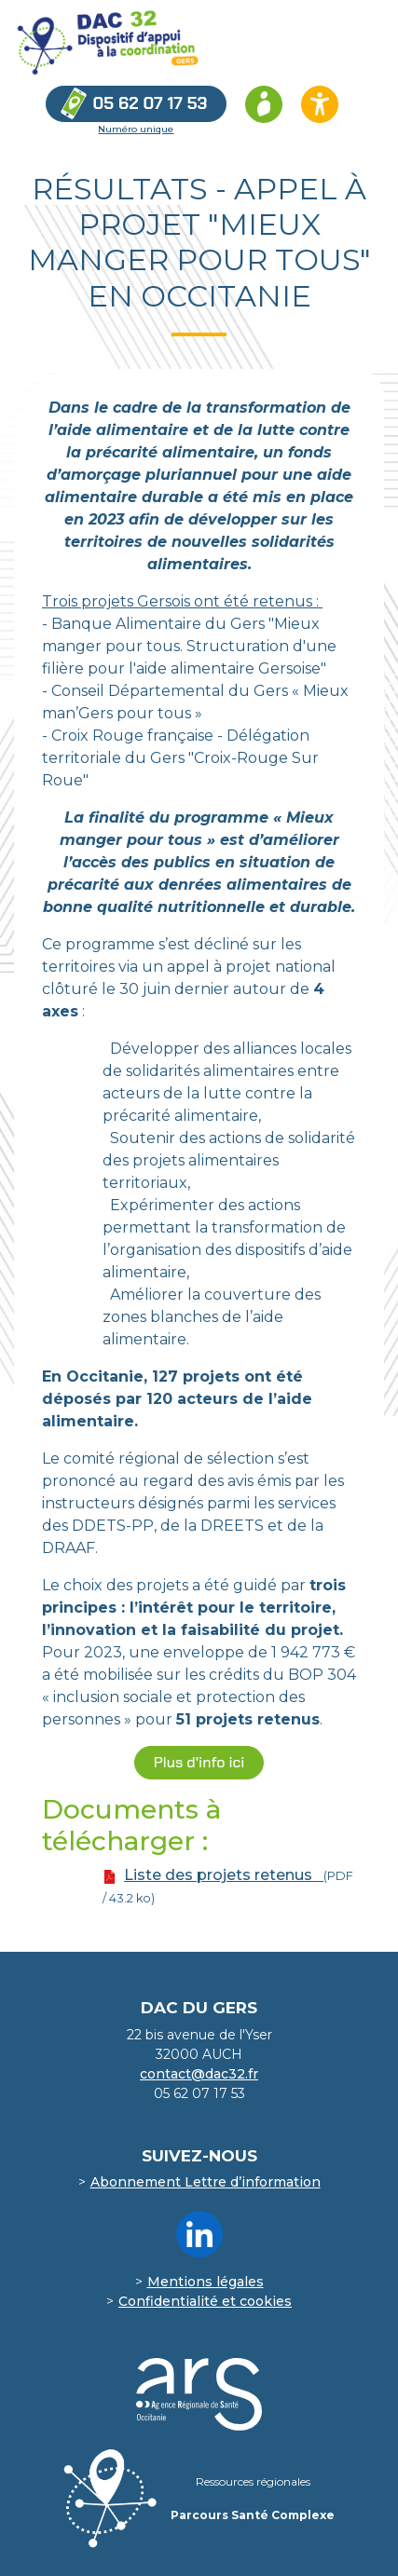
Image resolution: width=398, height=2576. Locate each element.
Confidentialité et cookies (205, 2301)
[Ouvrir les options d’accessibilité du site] (319, 104)
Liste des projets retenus (223, 1875)
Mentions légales (205, 2281)
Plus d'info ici (199, 1762)
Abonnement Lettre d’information (205, 2182)
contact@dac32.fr (199, 2073)
